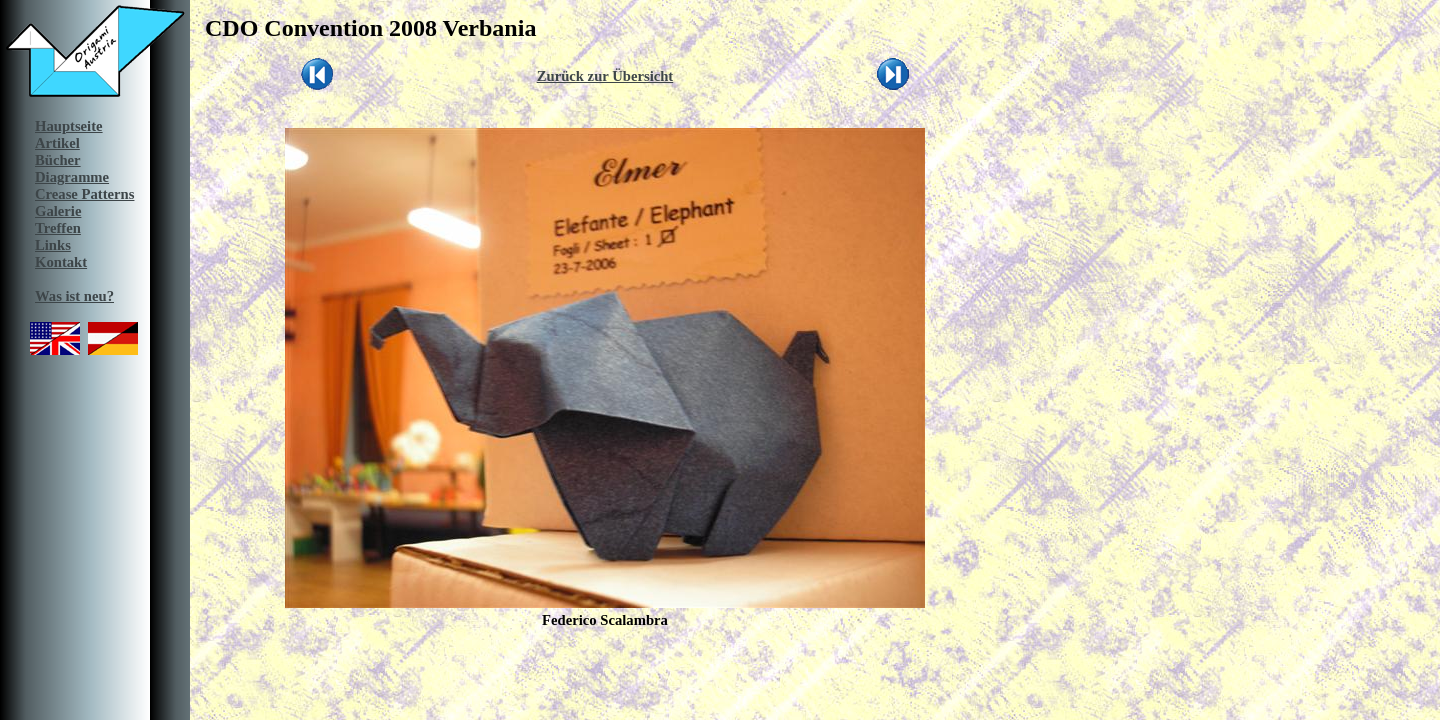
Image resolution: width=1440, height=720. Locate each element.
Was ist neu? (74, 296)
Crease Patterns (84, 194)
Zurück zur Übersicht (605, 76)
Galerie (58, 211)
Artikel (57, 143)
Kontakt (61, 262)
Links (53, 245)
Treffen (58, 228)
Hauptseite (69, 126)
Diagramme (72, 177)
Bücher (58, 160)
